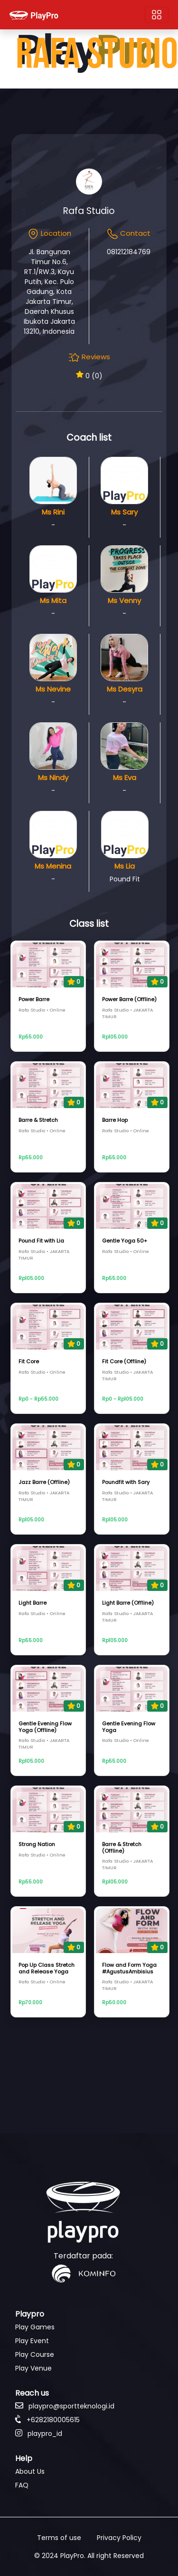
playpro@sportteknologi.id (64, 2406)
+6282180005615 (47, 2420)
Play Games (35, 2327)
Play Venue (33, 2368)
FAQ (21, 2485)
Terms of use (59, 2537)
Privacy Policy (119, 2537)
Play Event (32, 2340)
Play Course (34, 2354)
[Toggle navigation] (157, 15)
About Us (30, 2471)
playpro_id (38, 2433)
